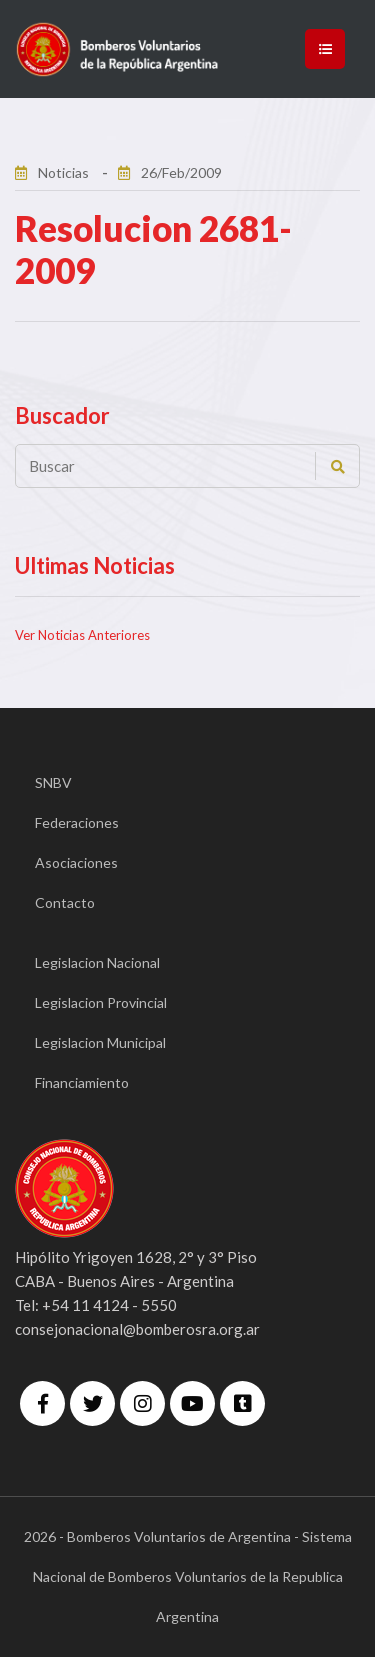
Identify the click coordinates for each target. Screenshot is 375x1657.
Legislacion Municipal (100, 1042)
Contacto (65, 902)
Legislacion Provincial (101, 1002)
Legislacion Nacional (97, 962)
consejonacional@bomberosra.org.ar (137, 1329)
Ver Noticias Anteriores (82, 635)
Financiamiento (82, 1082)
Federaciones (77, 822)
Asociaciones (76, 862)
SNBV (53, 782)
